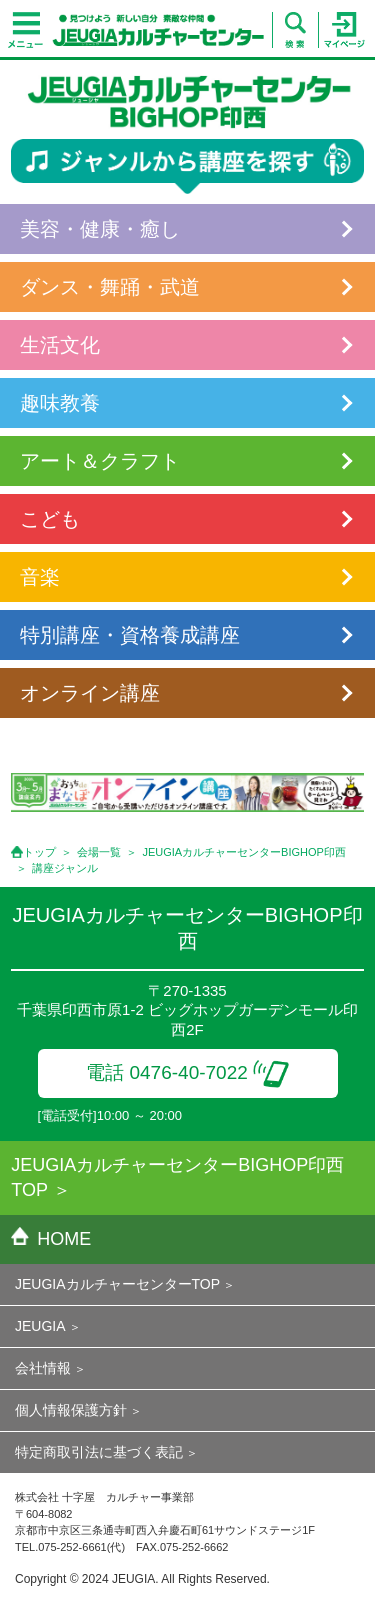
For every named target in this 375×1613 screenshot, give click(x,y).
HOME (51, 1239)
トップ (39, 852)
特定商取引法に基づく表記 (99, 1452)
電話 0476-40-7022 (187, 1072)
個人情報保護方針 (71, 1410)
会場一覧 (99, 852)
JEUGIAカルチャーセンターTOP (117, 1284)
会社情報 (43, 1368)
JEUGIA (40, 1326)
